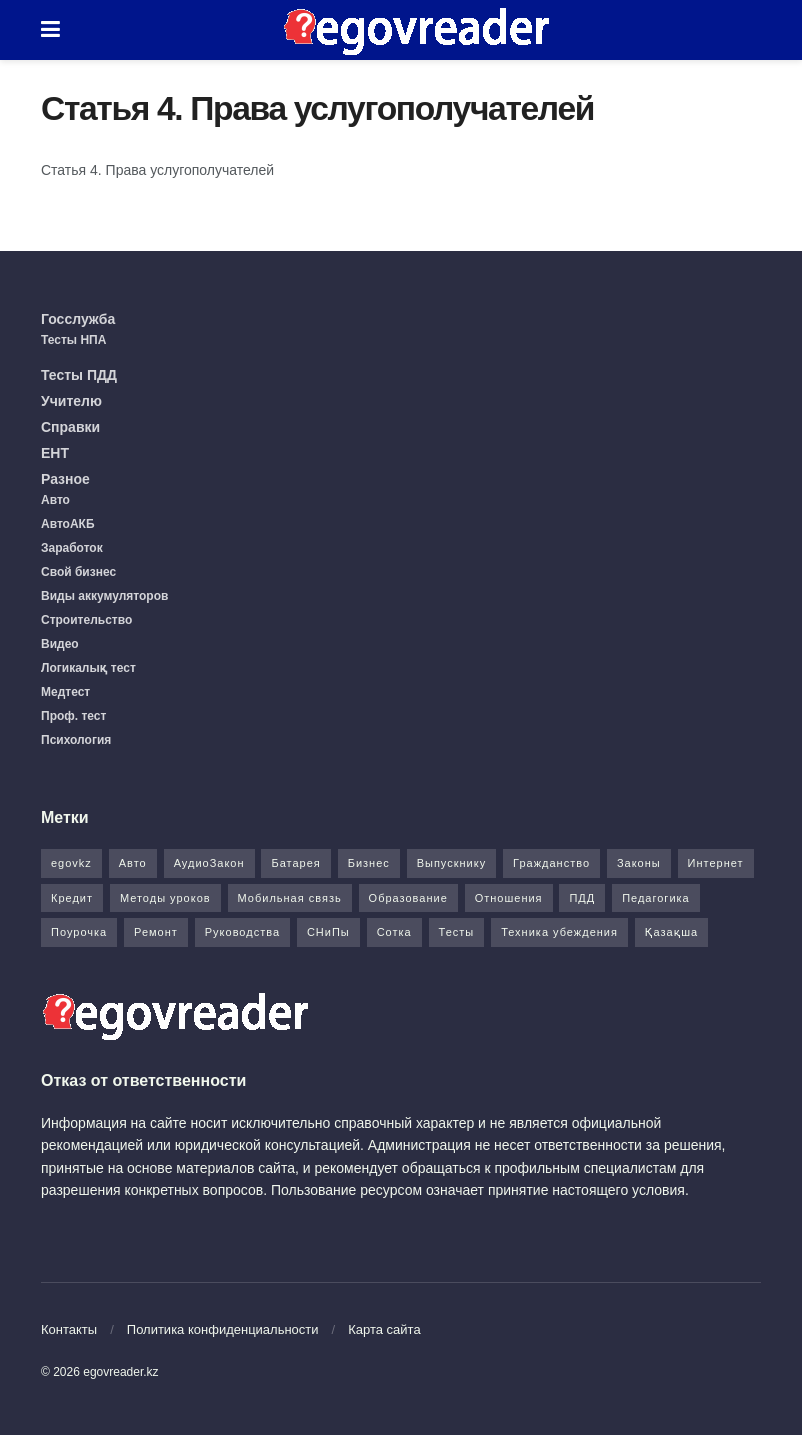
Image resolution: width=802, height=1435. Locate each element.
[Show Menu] (50, 30)
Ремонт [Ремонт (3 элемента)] (156, 932)
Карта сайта (384, 1329)
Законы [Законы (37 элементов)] (639, 863)
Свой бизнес (78, 572)
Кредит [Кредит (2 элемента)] (72, 898)
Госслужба (78, 319)
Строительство (86, 620)
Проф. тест (73, 716)
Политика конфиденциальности (223, 1329)
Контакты (69, 1329)
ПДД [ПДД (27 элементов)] (582, 898)
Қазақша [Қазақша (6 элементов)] (671, 932)
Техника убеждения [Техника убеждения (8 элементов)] (559, 932)
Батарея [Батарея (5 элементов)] (295, 863)
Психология (76, 740)
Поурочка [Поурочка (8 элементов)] (79, 932)
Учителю (71, 401)
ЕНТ (55, 453)
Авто (55, 500)
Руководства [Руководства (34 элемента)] (242, 932)
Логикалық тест (88, 668)
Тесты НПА (73, 340)
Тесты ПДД (79, 375)
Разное (65, 479)
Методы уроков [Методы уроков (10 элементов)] (165, 898)
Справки (70, 427)
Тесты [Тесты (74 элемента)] (457, 932)
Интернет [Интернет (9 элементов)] (716, 863)
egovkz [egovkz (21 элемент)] (71, 863)
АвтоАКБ (68, 524)
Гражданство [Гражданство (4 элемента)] (551, 863)
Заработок (72, 548)
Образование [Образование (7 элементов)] (408, 898)
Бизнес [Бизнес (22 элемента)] (369, 863)
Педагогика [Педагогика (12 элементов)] (656, 898)
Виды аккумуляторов (104, 596)
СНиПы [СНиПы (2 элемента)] (328, 932)
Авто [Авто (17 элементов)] (133, 863)
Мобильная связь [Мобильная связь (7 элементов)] (290, 898)
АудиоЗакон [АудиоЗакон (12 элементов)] (209, 863)
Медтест (65, 692)
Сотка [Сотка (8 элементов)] (394, 932)
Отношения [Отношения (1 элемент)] (509, 898)
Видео (60, 644)
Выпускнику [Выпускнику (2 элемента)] (452, 863)
